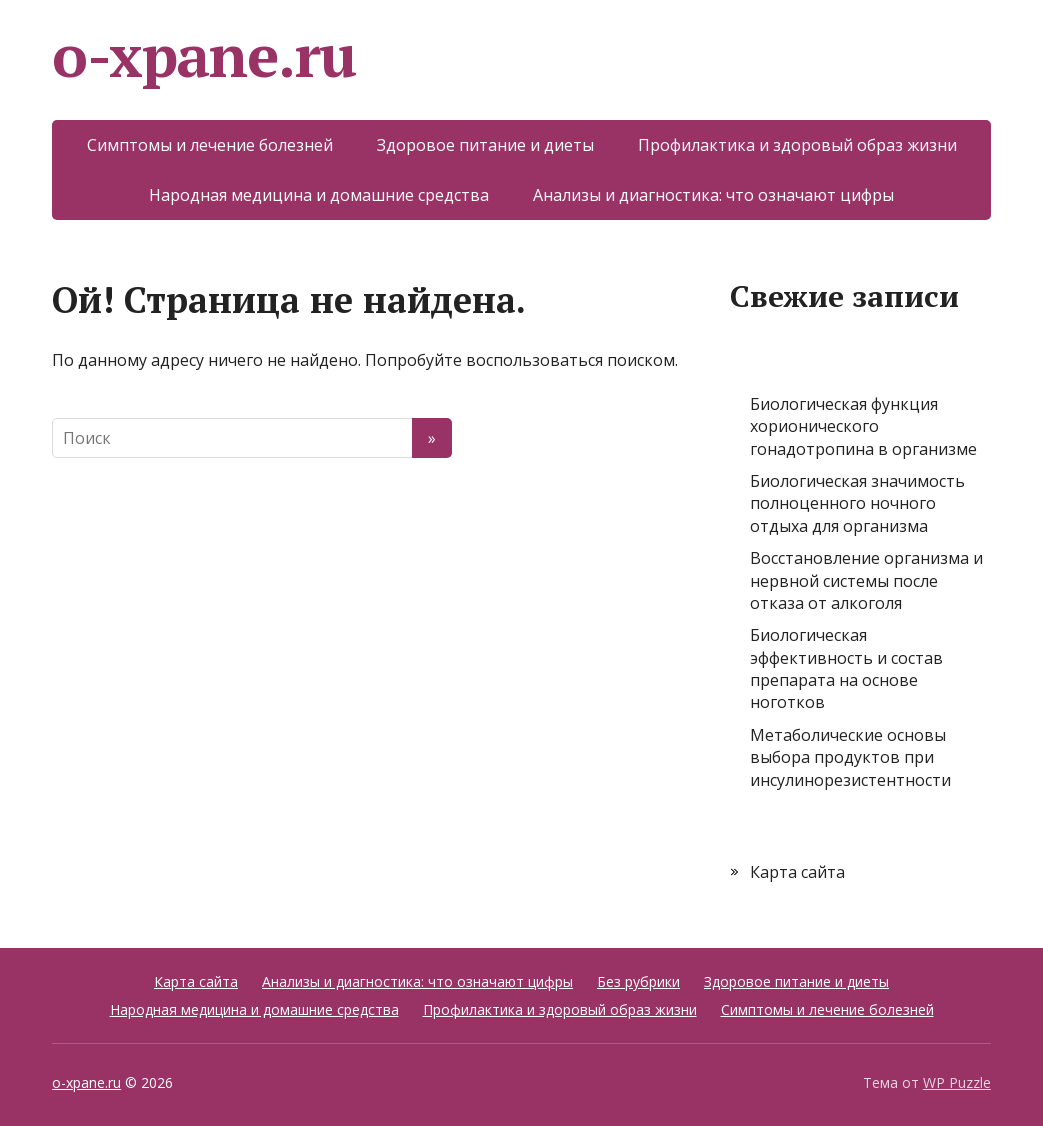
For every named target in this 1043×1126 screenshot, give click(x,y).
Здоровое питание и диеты (485, 145)
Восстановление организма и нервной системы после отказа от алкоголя (866, 580)
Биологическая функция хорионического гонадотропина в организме (863, 426)
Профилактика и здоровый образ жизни (797, 145)
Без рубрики (638, 981)
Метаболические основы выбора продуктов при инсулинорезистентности (850, 757)
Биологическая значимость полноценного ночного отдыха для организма (857, 503)
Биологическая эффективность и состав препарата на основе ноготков (846, 668)
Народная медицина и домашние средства (319, 195)
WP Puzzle (957, 1082)
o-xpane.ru (204, 55)
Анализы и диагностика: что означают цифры (713, 195)
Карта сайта (797, 872)
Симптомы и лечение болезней (210, 145)
